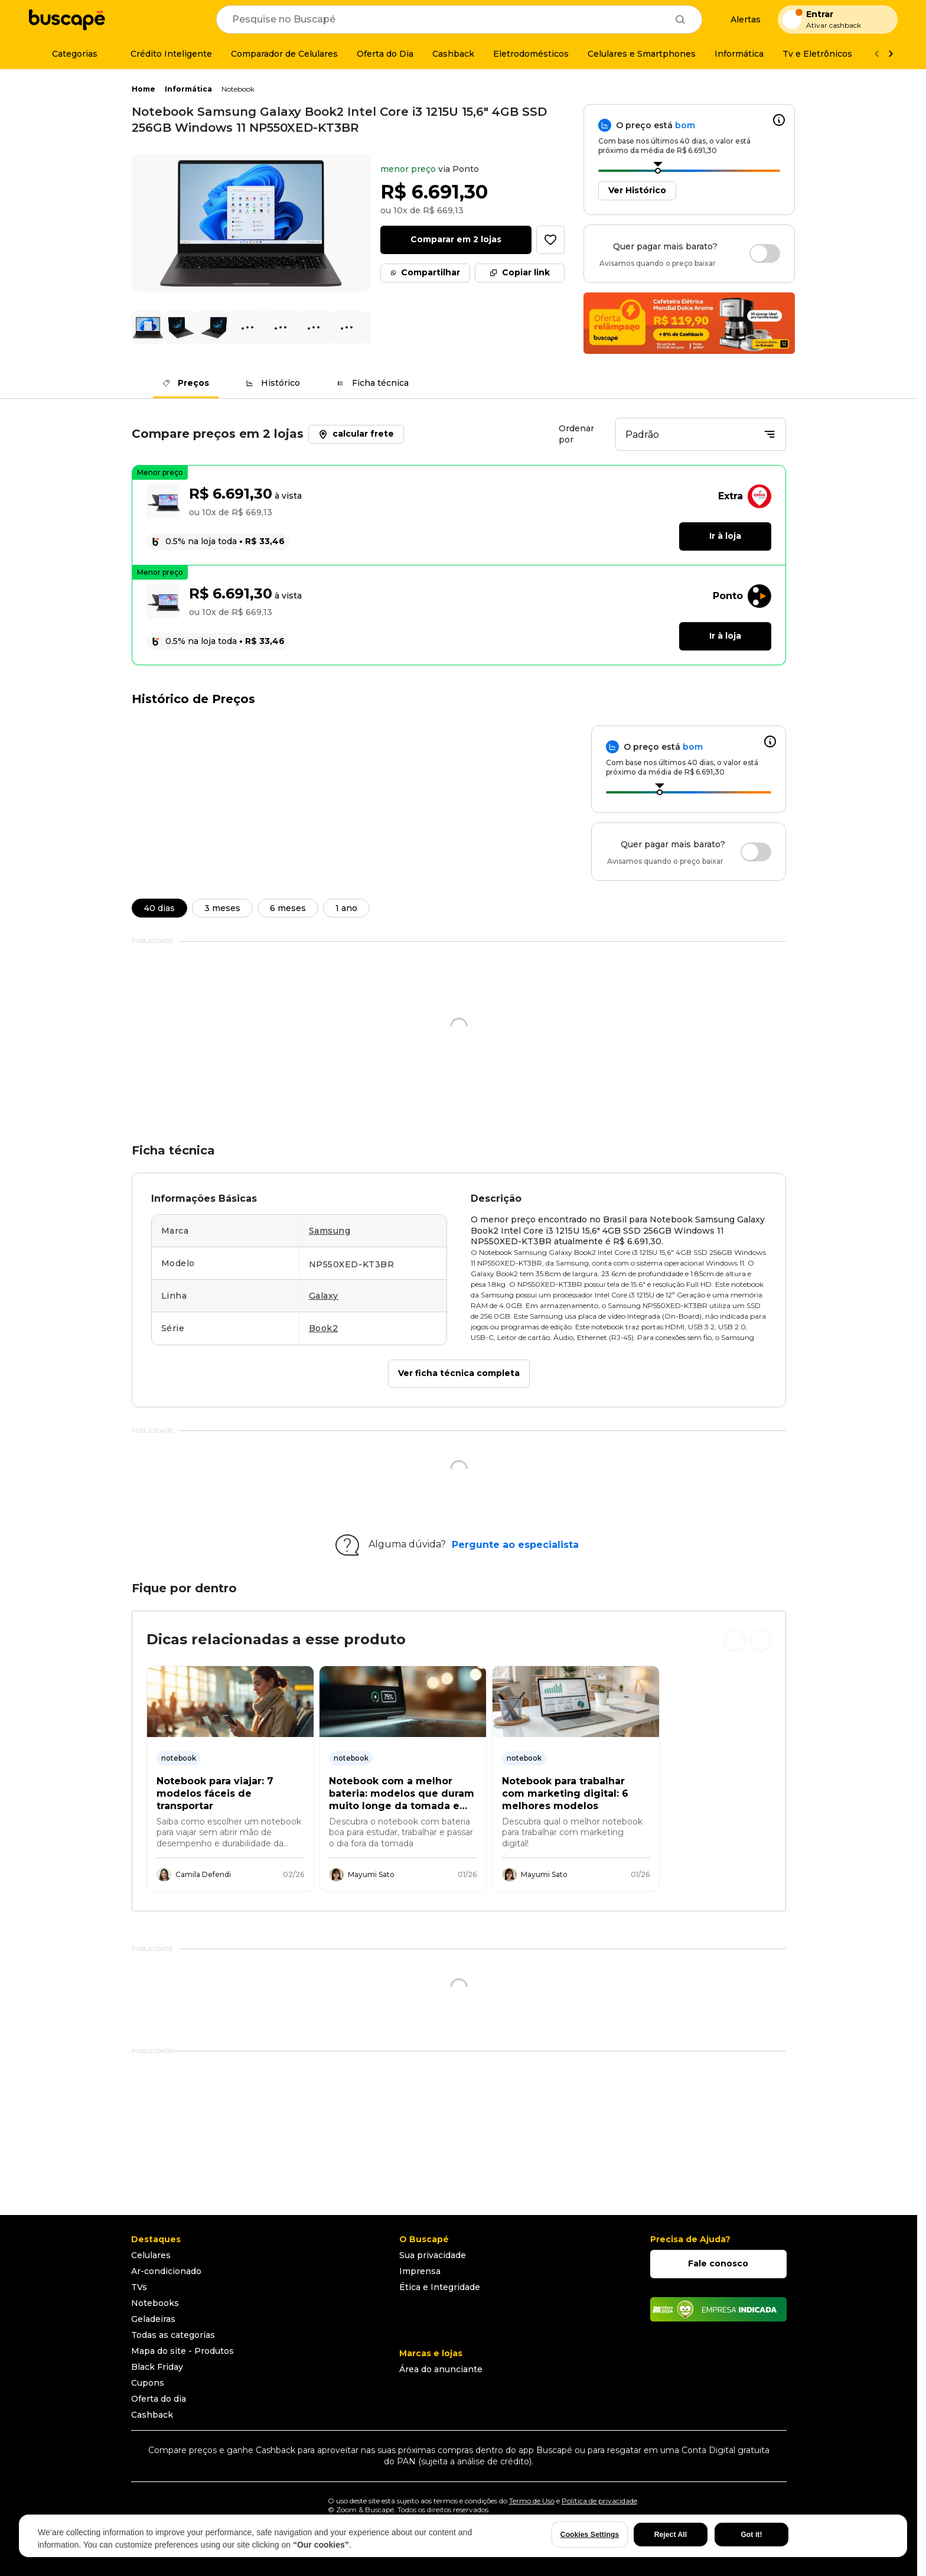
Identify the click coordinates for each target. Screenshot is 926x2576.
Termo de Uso (532, 2500)
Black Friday (157, 2367)
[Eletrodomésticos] (531, 53)
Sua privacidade (432, 2255)
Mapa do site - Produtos (182, 2351)
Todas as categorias (173, 2335)
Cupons (147, 2382)
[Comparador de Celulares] (284, 53)
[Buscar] (680, 19)
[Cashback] (453, 53)
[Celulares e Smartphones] (641, 53)
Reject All (670, 2535)
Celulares (151, 2255)
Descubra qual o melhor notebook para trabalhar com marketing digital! (572, 1832)
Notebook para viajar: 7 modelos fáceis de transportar (214, 1793)
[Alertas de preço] (740, 20)
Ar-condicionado (166, 2271)
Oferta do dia (158, 2398)
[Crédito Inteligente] (164, 53)
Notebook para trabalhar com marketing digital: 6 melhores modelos (565, 1793)
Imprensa (420, 2271)
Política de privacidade (599, 2500)
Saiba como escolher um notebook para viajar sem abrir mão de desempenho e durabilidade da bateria (228, 1832)
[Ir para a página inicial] (66, 19)
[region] (463, 2536)
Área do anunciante (440, 2369)
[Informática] (739, 53)
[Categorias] (67, 53)
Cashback (152, 2414)
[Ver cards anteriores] (734, 1640)
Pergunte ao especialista (515, 1544)
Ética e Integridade (439, 2287)
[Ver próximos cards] (760, 1640)
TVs (139, 2287)
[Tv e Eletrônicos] (817, 53)
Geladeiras (153, 2319)
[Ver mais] (890, 54)
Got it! (751, 2535)
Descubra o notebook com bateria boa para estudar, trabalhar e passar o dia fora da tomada (401, 1832)
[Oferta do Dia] (385, 53)
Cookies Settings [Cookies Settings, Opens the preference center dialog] (589, 2535)
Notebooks (155, 2303)
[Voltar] (876, 54)
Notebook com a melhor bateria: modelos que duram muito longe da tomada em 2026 (401, 1794)
